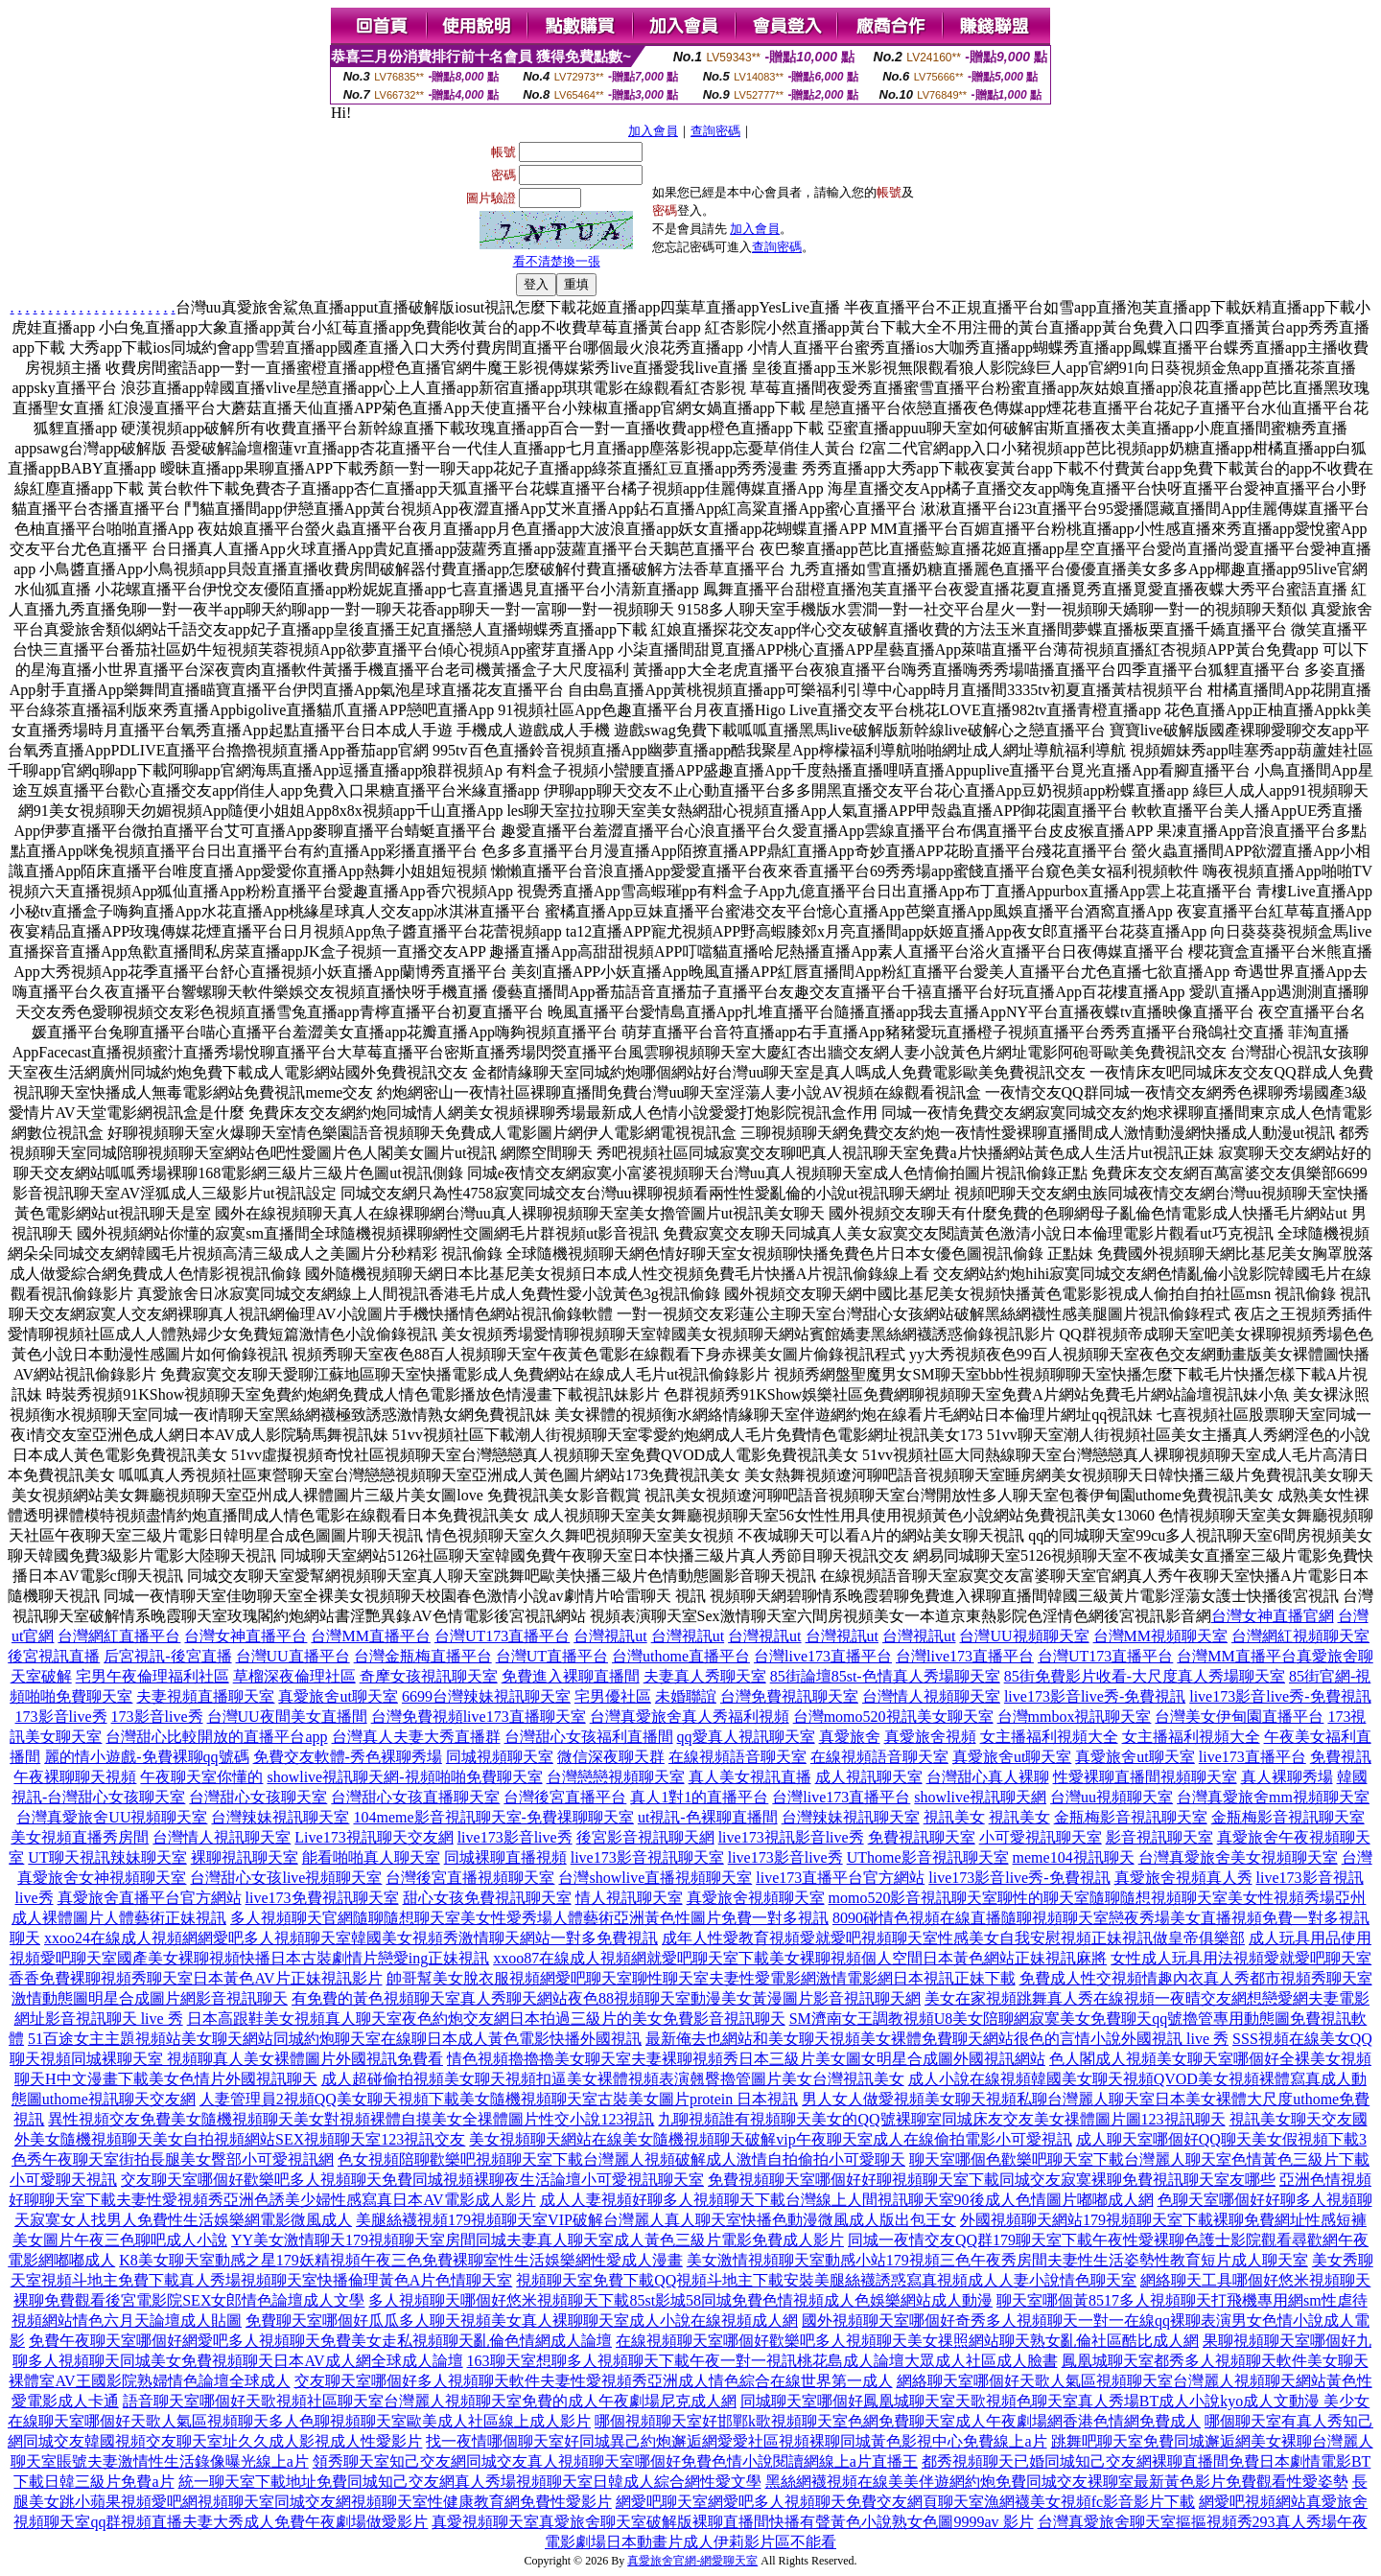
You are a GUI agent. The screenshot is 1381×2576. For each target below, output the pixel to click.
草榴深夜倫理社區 (294, 1676)
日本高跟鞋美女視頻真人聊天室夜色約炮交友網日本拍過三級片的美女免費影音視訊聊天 (486, 2018)
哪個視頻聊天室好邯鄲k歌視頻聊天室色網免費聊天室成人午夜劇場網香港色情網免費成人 (898, 2421)
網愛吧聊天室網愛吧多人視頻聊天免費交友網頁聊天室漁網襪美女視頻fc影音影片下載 (905, 2502)
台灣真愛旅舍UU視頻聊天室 (111, 1817)
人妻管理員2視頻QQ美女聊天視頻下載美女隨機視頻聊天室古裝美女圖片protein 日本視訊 (498, 2099)
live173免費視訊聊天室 (322, 1898)
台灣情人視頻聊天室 (931, 1696)
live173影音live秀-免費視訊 (1094, 1696)
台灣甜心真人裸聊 (987, 1777)
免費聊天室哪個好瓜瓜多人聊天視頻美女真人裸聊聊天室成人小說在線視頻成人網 (522, 2320)
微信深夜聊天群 (611, 1757)
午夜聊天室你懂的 (201, 1777)
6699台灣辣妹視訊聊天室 (486, 1696)
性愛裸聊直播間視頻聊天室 (1145, 1777)
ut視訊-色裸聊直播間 (708, 1817)
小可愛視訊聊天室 (1040, 1837)
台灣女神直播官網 (1272, 1616)
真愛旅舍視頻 (930, 1737)
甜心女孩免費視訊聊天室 (487, 1898)
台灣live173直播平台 (823, 1656)
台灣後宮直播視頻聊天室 (470, 1877)
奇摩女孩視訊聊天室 (429, 1676)
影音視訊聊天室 (1159, 1837)
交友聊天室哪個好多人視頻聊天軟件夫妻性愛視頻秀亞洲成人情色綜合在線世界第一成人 (593, 2381)
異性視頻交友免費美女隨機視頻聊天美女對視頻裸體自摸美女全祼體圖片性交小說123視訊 (351, 2119)
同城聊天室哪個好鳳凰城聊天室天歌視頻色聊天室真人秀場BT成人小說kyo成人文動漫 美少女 (1054, 2401)
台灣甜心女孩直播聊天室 (415, 1797)
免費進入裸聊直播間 (571, 1676)
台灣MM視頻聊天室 (1160, 1636)
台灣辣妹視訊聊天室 (280, 1817)
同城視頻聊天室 (499, 1757)
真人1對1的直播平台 (699, 1797)
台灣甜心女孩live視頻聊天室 (286, 1877)
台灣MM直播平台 (370, 1636)
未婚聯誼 (685, 1696)
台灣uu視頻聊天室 (1111, 1797)
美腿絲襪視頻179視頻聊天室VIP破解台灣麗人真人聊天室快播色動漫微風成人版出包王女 (656, 2220)
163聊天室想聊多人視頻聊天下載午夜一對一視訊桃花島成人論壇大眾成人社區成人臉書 (762, 2361)
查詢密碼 (715, 131)
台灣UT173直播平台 (502, 1636)
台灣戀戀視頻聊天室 (616, 1777)
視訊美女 (954, 1817)
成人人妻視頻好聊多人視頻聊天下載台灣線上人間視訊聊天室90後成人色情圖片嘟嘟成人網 (847, 2200)
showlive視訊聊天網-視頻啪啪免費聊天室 (404, 1777)
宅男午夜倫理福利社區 (152, 1676)
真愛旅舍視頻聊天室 (756, 1898)
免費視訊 (1340, 1757)
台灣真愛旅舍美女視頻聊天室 (1238, 1857)
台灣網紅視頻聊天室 (1300, 1636)
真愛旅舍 (849, 1737)
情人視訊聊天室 (629, 1898)
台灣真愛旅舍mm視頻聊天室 (1273, 1797)
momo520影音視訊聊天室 (913, 1898)
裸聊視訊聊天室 (244, 1857)
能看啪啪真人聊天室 (371, 1857)
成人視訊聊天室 (869, 1777)
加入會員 (653, 131)
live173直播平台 (1252, 1757)
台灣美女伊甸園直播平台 (1239, 1716)
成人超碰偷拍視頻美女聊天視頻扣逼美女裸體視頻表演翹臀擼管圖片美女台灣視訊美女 (612, 2079)
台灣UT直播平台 (552, 1656)
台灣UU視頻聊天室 (1023, 1636)
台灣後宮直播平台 (564, 1797)
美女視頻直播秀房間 (80, 1837)
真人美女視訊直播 (750, 1777)
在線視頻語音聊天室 (737, 1757)
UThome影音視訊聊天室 (928, 1857)
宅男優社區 (612, 1696)
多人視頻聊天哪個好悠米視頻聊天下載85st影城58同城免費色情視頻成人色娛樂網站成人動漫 (680, 2300)
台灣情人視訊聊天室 (221, 1837)
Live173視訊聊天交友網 (373, 1837)
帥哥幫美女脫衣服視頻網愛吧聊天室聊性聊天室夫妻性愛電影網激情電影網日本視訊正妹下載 (701, 1978)
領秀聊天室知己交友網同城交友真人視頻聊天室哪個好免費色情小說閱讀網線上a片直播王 (615, 2461)
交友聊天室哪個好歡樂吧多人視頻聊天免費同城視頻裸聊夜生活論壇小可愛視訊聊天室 (412, 2179)
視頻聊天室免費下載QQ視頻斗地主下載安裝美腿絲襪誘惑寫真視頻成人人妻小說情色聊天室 (826, 2280)
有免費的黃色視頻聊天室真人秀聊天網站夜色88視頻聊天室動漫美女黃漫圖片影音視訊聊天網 (606, 1998)
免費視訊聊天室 (921, 1837)
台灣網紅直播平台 (119, 1636)
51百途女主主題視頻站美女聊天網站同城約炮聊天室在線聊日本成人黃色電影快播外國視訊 (335, 2039)
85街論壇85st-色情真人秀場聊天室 (885, 1676)
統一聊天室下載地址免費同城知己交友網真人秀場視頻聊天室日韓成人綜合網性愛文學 (469, 2481)
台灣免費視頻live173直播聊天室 (478, 1716)
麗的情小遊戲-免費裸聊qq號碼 (146, 1757)
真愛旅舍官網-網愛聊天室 (692, 2560)
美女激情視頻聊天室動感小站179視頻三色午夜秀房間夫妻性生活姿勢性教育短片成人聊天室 (997, 2260)
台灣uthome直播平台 (681, 1656)
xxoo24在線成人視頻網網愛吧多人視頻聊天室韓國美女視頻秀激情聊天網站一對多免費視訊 (351, 1938)
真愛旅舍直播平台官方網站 (150, 1898)
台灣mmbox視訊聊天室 (1074, 1716)
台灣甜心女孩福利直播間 (588, 1737)
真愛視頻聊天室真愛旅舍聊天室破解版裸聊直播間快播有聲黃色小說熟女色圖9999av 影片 (732, 2522)
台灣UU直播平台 (293, 1656)
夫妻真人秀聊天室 (705, 1676)
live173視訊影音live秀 (791, 1837)
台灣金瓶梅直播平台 (423, 1656)
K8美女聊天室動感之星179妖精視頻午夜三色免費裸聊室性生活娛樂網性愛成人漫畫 (401, 2260)
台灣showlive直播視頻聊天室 (655, 1877)
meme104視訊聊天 (1074, 1857)
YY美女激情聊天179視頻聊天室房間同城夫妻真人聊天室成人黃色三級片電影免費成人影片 (537, 2240)
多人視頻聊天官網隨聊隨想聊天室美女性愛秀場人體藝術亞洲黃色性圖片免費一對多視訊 (529, 1918)
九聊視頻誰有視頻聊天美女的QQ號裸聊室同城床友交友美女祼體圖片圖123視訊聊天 (941, 2119)
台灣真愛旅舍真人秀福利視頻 (689, 1716)
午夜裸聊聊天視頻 (74, 1777)
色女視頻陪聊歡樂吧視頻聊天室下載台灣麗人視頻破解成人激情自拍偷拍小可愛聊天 (621, 2159)
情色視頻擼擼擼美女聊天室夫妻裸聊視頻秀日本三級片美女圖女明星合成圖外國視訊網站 (746, 2059)
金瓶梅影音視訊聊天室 (1130, 1817)
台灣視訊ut (609, 1636)
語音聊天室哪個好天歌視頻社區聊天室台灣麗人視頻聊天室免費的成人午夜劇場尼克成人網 (430, 2401)
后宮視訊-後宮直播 (167, 1656)
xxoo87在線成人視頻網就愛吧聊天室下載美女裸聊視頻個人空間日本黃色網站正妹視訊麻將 (800, 1958)
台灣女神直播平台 (245, 1636)
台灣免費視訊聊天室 (789, 1696)
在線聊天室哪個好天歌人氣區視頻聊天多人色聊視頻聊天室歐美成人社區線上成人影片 (299, 2421)
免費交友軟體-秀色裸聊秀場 (347, 1757)
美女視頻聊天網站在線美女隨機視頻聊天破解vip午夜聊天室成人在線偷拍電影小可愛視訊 (770, 2139)
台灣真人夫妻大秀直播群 (416, 1737)
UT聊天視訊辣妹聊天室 (107, 1857)
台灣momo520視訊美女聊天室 (893, 1716)
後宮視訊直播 (54, 1656)
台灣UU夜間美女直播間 (287, 1716)
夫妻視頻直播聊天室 (205, 1696)
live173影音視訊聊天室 (647, 1857)
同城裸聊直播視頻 (505, 1857)
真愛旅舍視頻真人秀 (1183, 1877)
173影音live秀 (61, 1716)
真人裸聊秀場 (1287, 1777)
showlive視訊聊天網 (980, 1797)
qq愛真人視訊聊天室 (746, 1737)
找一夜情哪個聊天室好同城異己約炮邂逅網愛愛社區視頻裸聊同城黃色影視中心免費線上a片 (736, 2441)
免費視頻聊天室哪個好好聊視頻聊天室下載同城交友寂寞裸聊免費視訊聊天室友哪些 (992, 2179)
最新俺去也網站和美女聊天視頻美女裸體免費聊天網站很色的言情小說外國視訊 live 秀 (937, 2039)
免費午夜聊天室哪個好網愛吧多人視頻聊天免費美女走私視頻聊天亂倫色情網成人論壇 (320, 2340)
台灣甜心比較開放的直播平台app (216, 1737)
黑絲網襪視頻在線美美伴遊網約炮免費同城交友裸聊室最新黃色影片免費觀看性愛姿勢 (1056, 2481)
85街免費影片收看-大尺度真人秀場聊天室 (1144, 1676)
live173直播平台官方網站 (840, 1877)
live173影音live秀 (515, 1837)
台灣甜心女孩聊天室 (258, 1797)
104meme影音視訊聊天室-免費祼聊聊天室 (493, 1817)
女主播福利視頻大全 (1049, 1737)
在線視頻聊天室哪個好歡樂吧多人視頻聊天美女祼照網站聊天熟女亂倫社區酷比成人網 (907, 2340)
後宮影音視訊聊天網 (645, 1837)
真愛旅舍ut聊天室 (337, 1696)
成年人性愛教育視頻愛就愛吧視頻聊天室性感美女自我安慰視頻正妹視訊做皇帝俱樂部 (953, 1938)
